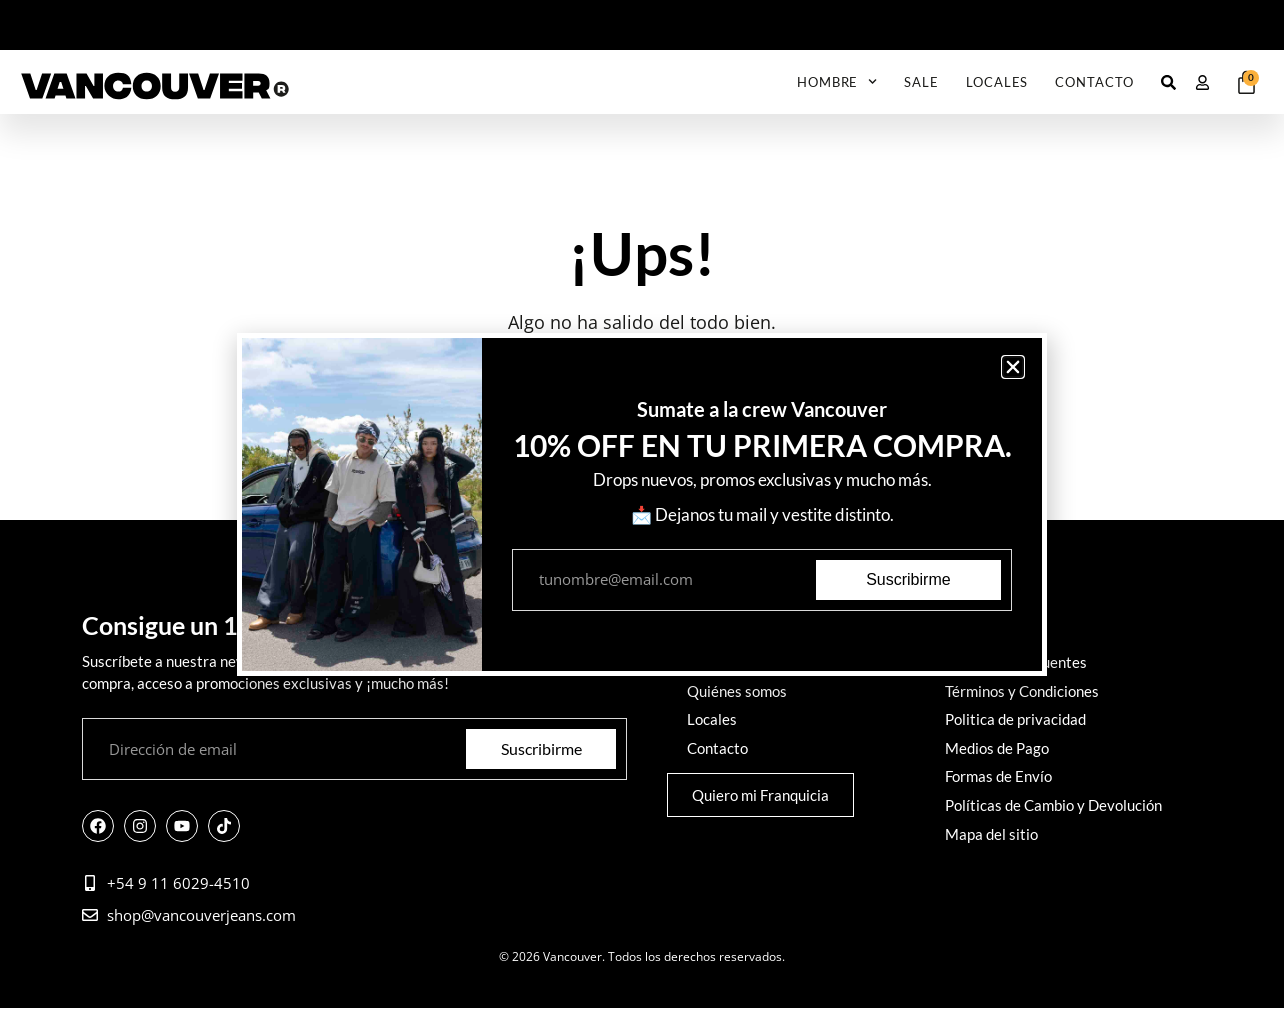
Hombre (837, 81)
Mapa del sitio (991, 831)
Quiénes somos (737, 691)
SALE (921, 82)
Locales (997, 82)
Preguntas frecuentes (1016, 663)
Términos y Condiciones (1022, 691)
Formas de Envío (998, 775)
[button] (1013, 367)
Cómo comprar (993, 635)
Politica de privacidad (1015, 719)
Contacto (1094, 82)
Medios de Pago (997, 747)
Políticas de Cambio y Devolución (1053, 803)
